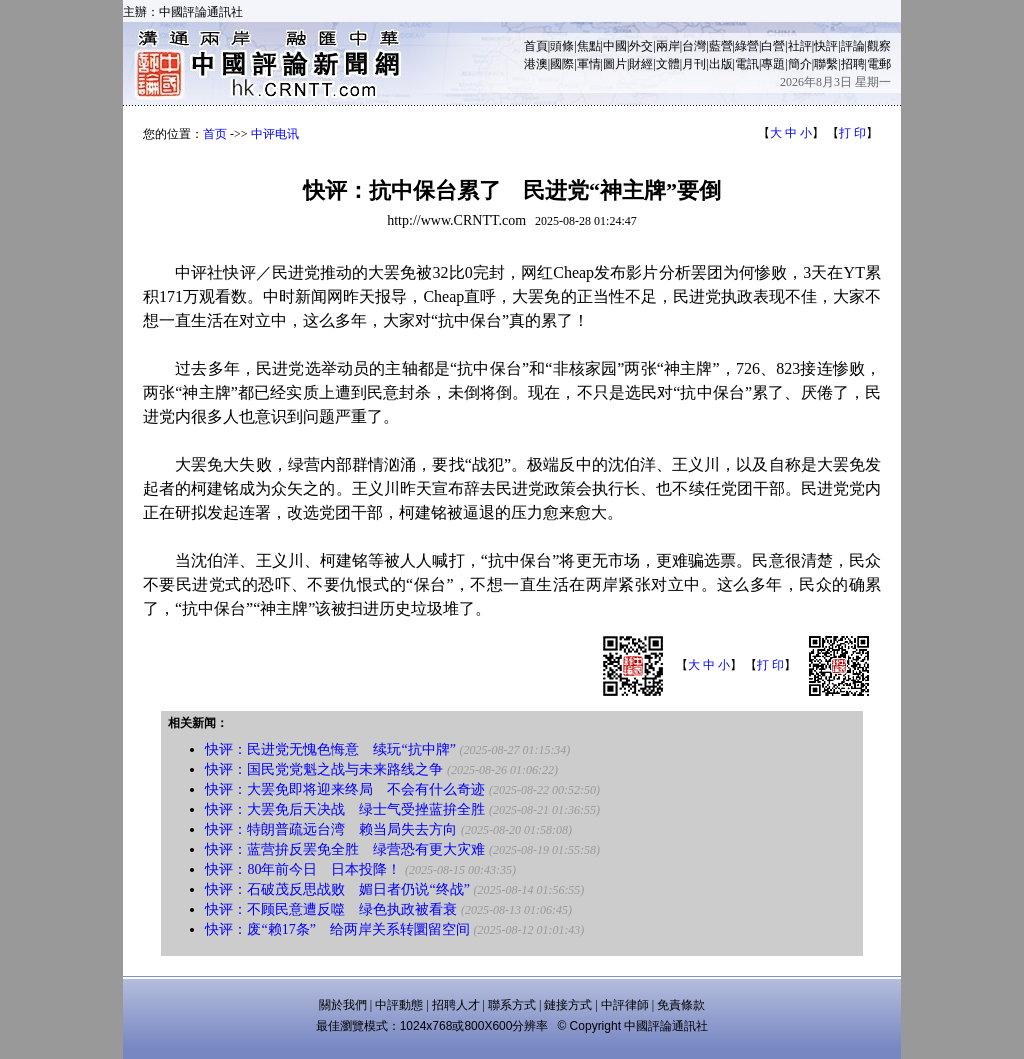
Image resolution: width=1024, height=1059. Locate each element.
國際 (562, 64)
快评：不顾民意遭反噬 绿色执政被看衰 (331, 909)
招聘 (853, 64)
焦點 (589, 46)
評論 (853, 46)
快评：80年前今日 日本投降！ (303, 869)
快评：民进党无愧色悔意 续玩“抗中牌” (330, 749)
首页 (215, 134)
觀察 (879, 46)
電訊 (747, 64)
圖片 (615, 64)
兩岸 (668, 46)
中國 (615, 46)
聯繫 (826, 64)
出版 (721, 64)
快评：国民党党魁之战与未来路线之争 (324, 769)
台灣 (694, 46)
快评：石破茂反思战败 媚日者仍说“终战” (337, 889)
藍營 (721, 46)
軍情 (589, 64)
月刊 (694, 64)
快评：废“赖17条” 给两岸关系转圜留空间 (337, 929)
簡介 (800, 64)
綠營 (747, 46)
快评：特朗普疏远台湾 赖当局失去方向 (331, 829)
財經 (641, 64)
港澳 (536, 64)
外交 (641, 46)
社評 (800, 46)
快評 (826, 46)
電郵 (879, 64)
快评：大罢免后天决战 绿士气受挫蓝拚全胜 (345, 809)
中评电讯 (275, 134)
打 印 (852, 133)
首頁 (536, 46)
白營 (773, 46)
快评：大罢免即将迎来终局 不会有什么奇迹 (345, 789)
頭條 (562, 46)
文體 (668, 64)
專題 (773, 64)
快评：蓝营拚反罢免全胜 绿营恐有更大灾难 (345, 849)
